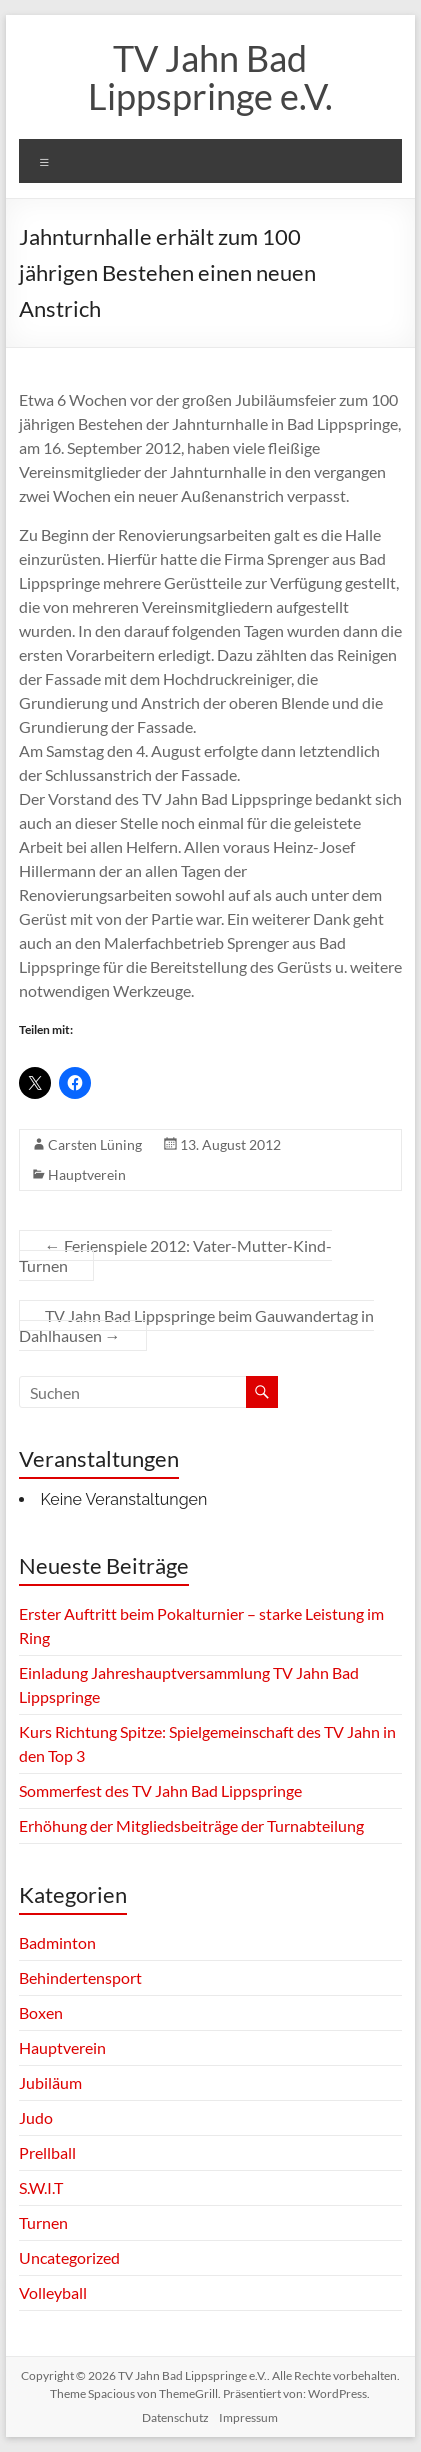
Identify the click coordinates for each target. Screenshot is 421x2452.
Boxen (41, 2012)
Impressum (248, 2417)
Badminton (57, 1942)
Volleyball (53, 2292)
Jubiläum (50, 2082)
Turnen (43, 2222)
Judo (36, 2117)
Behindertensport (80, 1977)
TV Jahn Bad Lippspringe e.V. (210, 77)
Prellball (47, 2152)
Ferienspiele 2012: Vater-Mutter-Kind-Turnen (175, 1255)
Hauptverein (87, 1174)
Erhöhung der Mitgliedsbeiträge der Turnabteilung (191, 1825)
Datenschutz (175, 2417)
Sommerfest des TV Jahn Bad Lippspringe (160, 1790)
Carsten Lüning (95, 1144)
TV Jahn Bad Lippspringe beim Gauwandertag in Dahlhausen (196, 1325)
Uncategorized (69, 2257)
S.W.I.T (41, 2187)
